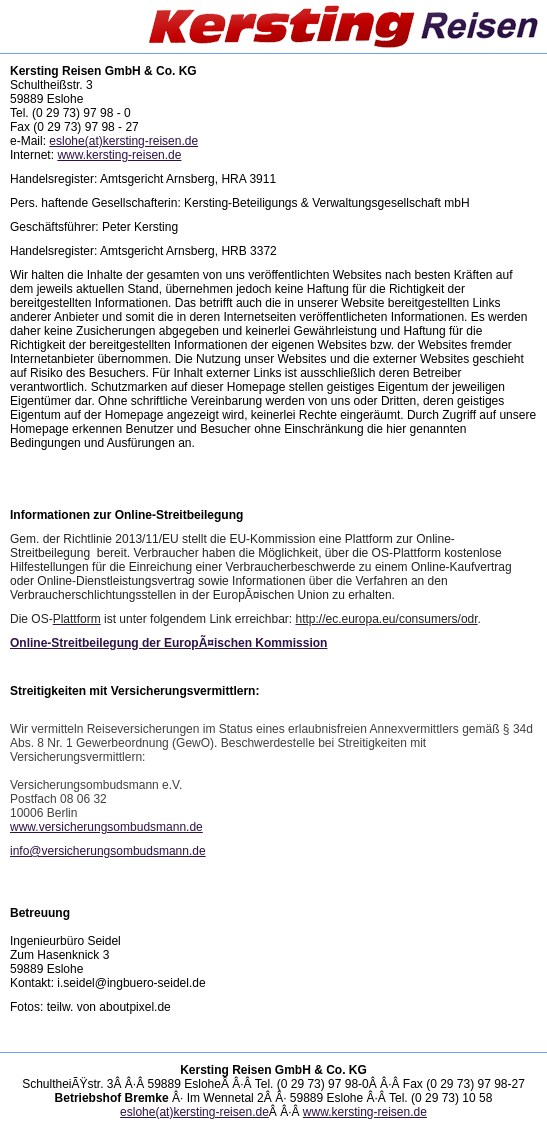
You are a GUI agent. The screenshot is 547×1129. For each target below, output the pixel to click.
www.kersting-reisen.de (119, 155)
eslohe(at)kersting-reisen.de (123, 141)
